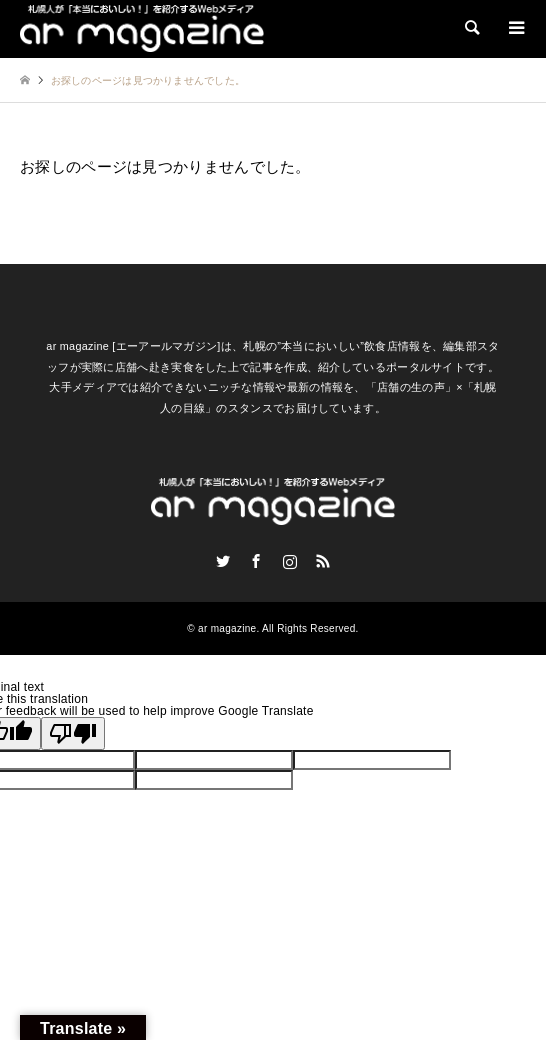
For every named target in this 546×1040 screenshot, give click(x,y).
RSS (323, 561)
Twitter (223, 561)
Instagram (290, 561)
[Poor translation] (73, 733)
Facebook (256, 561)
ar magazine (227, 628)
